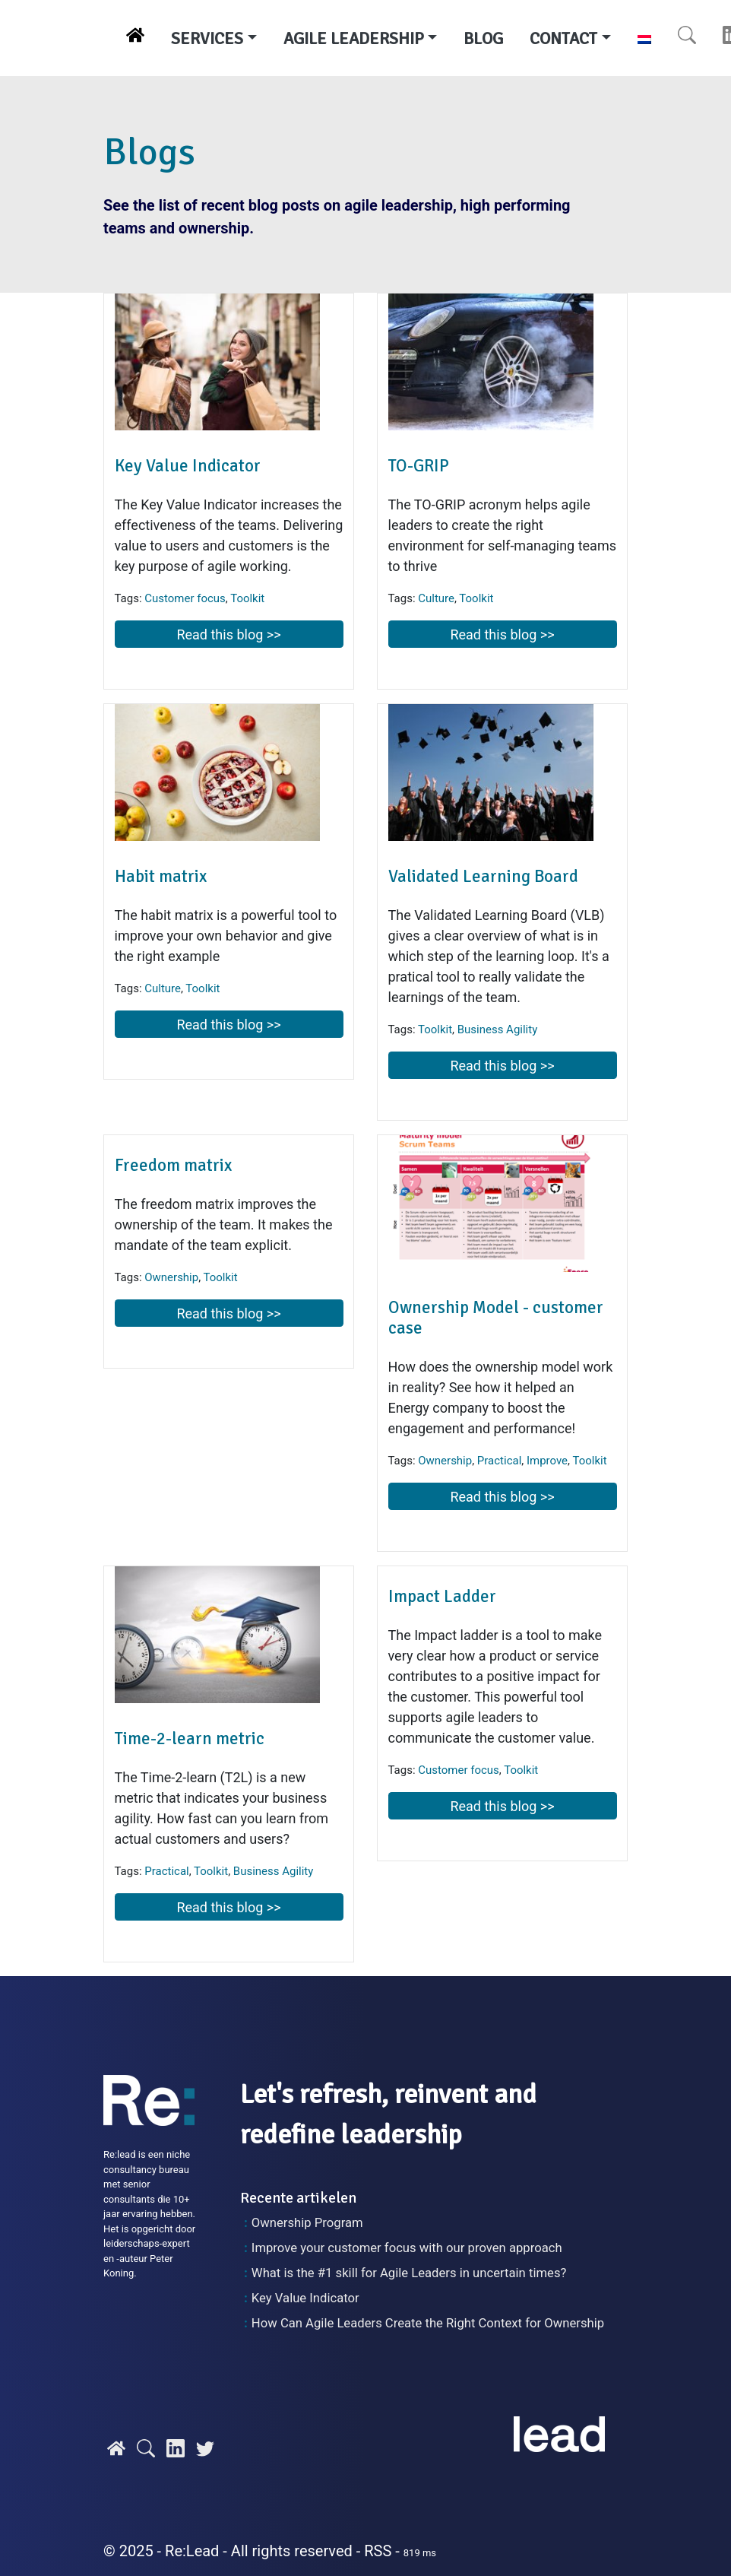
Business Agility (497, 1029)
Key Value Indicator (305, 2298)
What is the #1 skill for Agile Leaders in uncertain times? (409, 2273)
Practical (499, 1460)
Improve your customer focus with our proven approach (407, 2248)
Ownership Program (307, 2223)
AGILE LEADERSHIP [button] (353, 38)
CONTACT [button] (563, 38)
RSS (377, 2551)
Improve (547, 1460)
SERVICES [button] (207, 38)
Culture (436, 598)
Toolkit (247, 598)
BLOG (483, 38)
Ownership (171, 1277)
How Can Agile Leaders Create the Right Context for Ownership (428, 2323)
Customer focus (185, 598)
